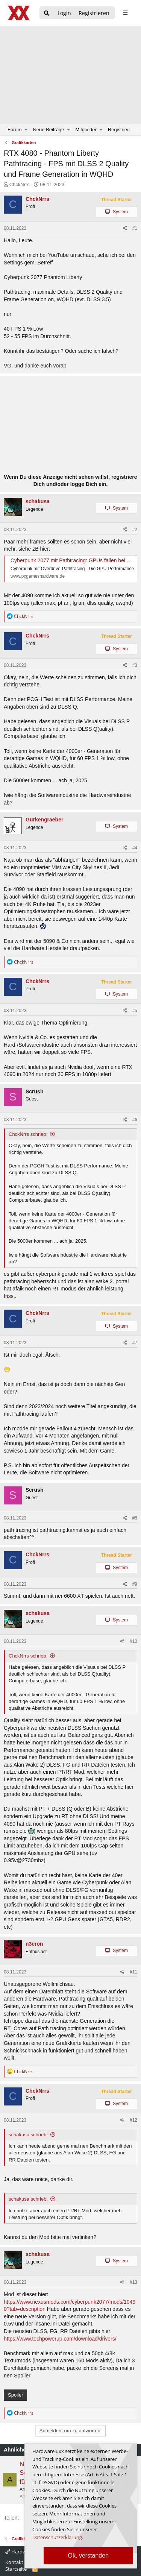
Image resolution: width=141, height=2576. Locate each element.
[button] (26, 129)
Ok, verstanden (88, 2555)
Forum (15, 129)
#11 (133, 1972)
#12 (133, 2120)
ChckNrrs (19, 184)
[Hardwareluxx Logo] (19, 13)
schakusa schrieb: (28, 2134)
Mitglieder (86, 129)
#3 (134, 665)
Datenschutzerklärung (57, 2537)
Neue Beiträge (48, 129)
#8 (134, 1518)
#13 (133, 2282)
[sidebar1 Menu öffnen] (125, 12)
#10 (133, 1641)
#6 (134, 1119)
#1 (134, 228)
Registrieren (121, 129)
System (120, 211)
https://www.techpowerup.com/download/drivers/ (60, 2339)
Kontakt (14, 2562)
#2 (134, 529)
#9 (134, 1584)
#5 (134, 1010)
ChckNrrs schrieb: (28, 1134)
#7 (134, 1342)
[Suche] (46, 13)
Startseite (16, 2568)
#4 (134, 847)
